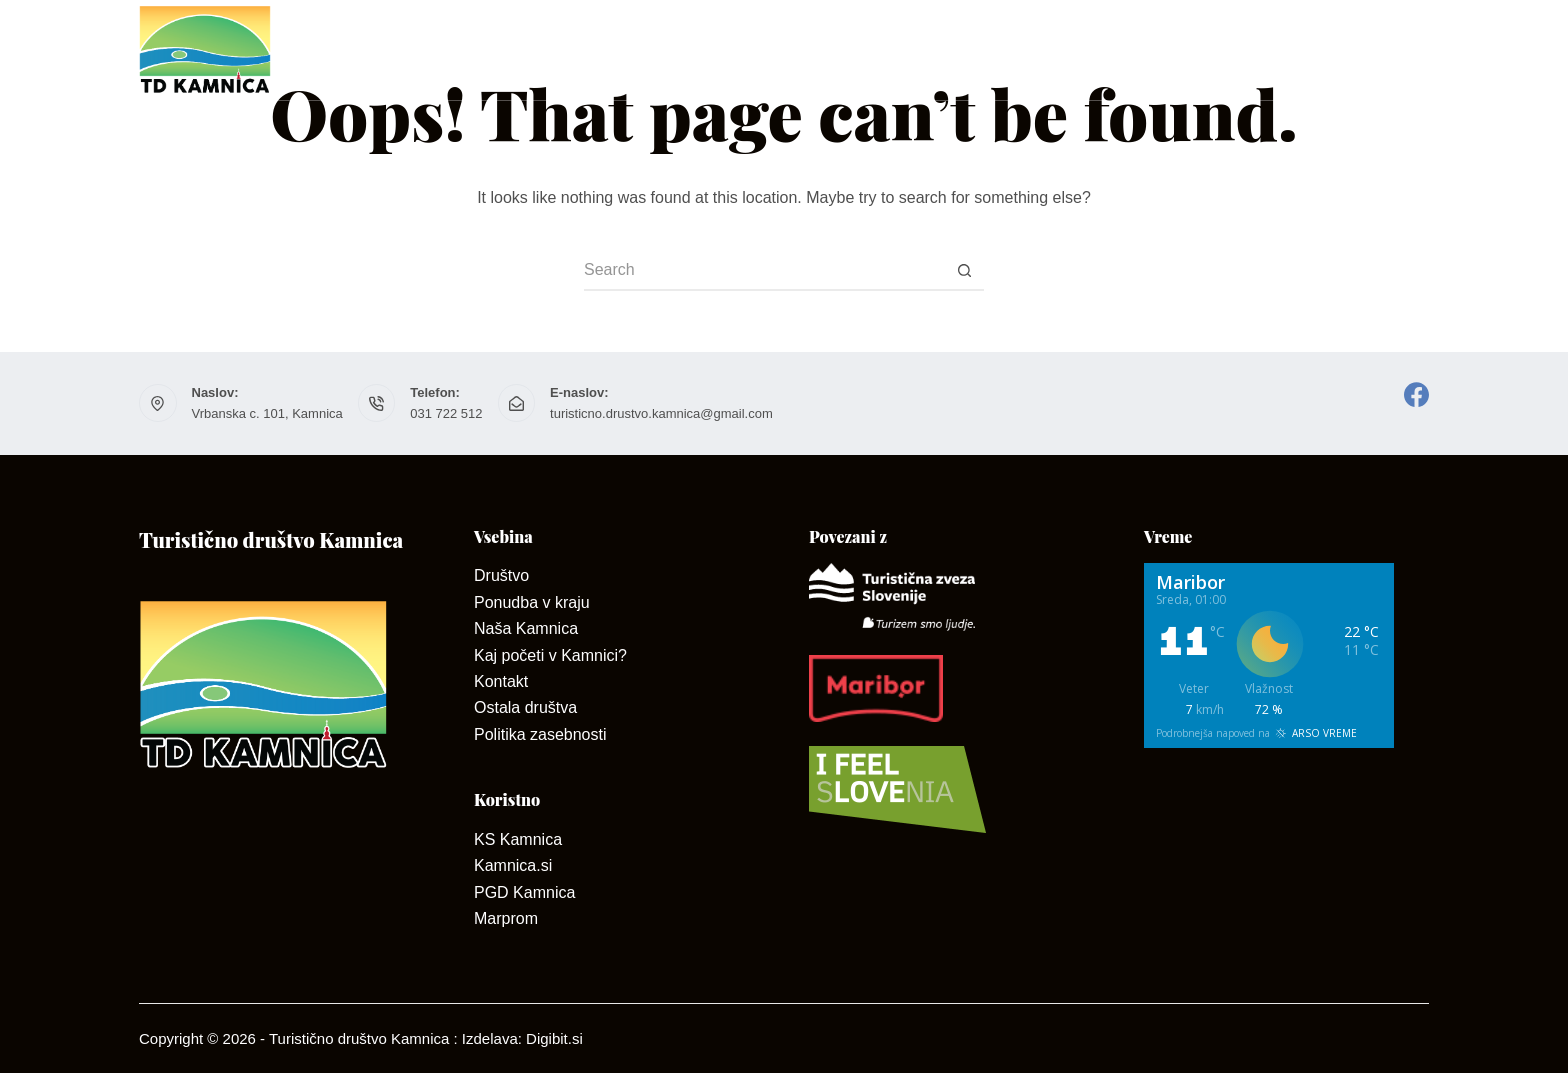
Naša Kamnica (526, 628)
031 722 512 (446, 413)
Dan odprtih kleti (1108, 50)
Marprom (506, 918)
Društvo (539, 50)
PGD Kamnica (524, 892)
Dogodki (1388, 49)
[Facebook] (1416, 394)
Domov (415, 50)
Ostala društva (525, 707)
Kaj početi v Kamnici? (550, 655)
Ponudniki (942, 50)
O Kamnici (679, 50)
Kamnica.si (513, 865)
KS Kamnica (518, 839)
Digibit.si (554, 1038)
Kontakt (806, 50)
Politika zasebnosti (540, 734)
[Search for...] (764, 271)
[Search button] (964, 271)
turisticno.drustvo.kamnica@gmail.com (661, 413)
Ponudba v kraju (532, 602)
